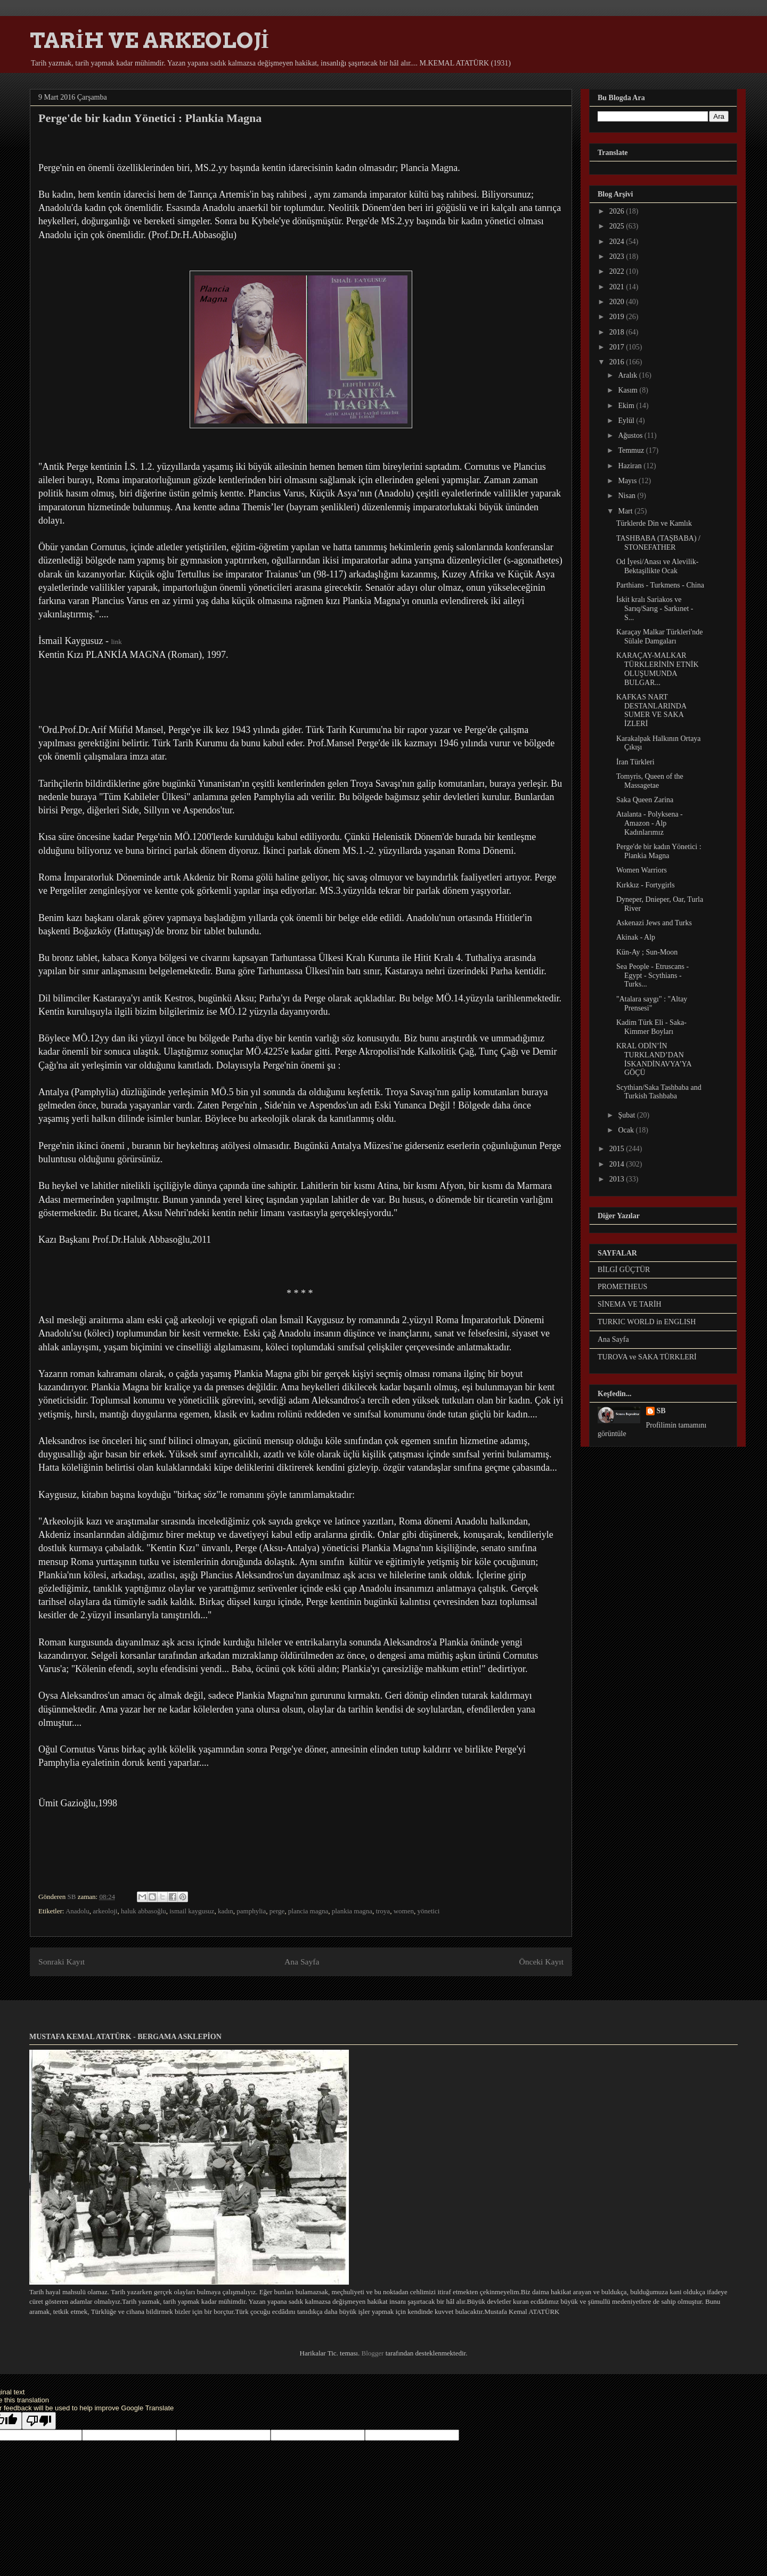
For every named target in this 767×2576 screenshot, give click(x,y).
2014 (617, 1164)
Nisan (627, 496)
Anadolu (77, 1911)
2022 (617, 271)
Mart (626, 511)
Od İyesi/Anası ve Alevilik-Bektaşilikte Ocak (657, 566)
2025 (617, 226)
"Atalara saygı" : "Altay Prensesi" (651, 1003)
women (404, 1911)
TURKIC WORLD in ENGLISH (647, 1322)
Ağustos (631, 435)
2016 (617, 362)
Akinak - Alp (635, 937)
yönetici (428, 1911)
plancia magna (308, 1911)
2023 (617, 256)
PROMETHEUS (622, 1287)
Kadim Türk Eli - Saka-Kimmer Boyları (651, 1027)
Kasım (628, 390)
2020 (617, 302)
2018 (617, 332)
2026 (617, 211)
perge (277, 1911)
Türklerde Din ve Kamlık (654, 523)
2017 (617, 347)
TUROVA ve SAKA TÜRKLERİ (647, 1357)
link (116, 642)
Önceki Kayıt (541, 1961)
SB (661, 1411)
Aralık (628, 375)
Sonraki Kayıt (61, 1961)
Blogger (372, 2353)
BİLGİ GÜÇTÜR (624, 1270)
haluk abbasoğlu (143, 1911)
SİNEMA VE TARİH (630, 1304)
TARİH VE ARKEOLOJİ (149, 40)
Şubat (627, 1115)
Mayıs (628, 481)
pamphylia (251, 1911)
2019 (617, 317)
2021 (617, 287)
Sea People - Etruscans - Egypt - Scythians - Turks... (652, 976)
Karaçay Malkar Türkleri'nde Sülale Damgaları (659, 636)
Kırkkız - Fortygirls (645, 885)
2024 (617, 242)
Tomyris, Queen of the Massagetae (649, 780)
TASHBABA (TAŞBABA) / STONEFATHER (658, 542)
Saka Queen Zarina (644, 800)
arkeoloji (105, 1911)
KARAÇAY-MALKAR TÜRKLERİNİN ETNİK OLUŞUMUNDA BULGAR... (657, 668)
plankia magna (352, 1911)
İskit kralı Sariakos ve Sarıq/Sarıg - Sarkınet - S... (654, 609)
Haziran (630, 466)
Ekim (627, 406)
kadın (225, 1911)
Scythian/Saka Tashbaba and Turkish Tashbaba (658, 1091)
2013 (617, 1179)
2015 (617, 1149)
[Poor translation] (39, 2421)
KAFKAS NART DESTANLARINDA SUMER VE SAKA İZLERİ (651, 710)
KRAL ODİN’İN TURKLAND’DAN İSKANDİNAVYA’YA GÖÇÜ (653, 1059)
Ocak (626, 1130)
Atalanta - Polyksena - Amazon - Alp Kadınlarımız (649, 823)
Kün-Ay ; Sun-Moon (647, 952)
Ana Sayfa (301, 1961)
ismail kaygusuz (191, 1911)
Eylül (627, 421)
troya (383, 1911)
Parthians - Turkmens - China (660, 585)
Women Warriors (641, 870)
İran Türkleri (635, 762)
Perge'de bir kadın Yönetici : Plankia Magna (658, 851)
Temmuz (632, 450)
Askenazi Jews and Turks (654, 923)
